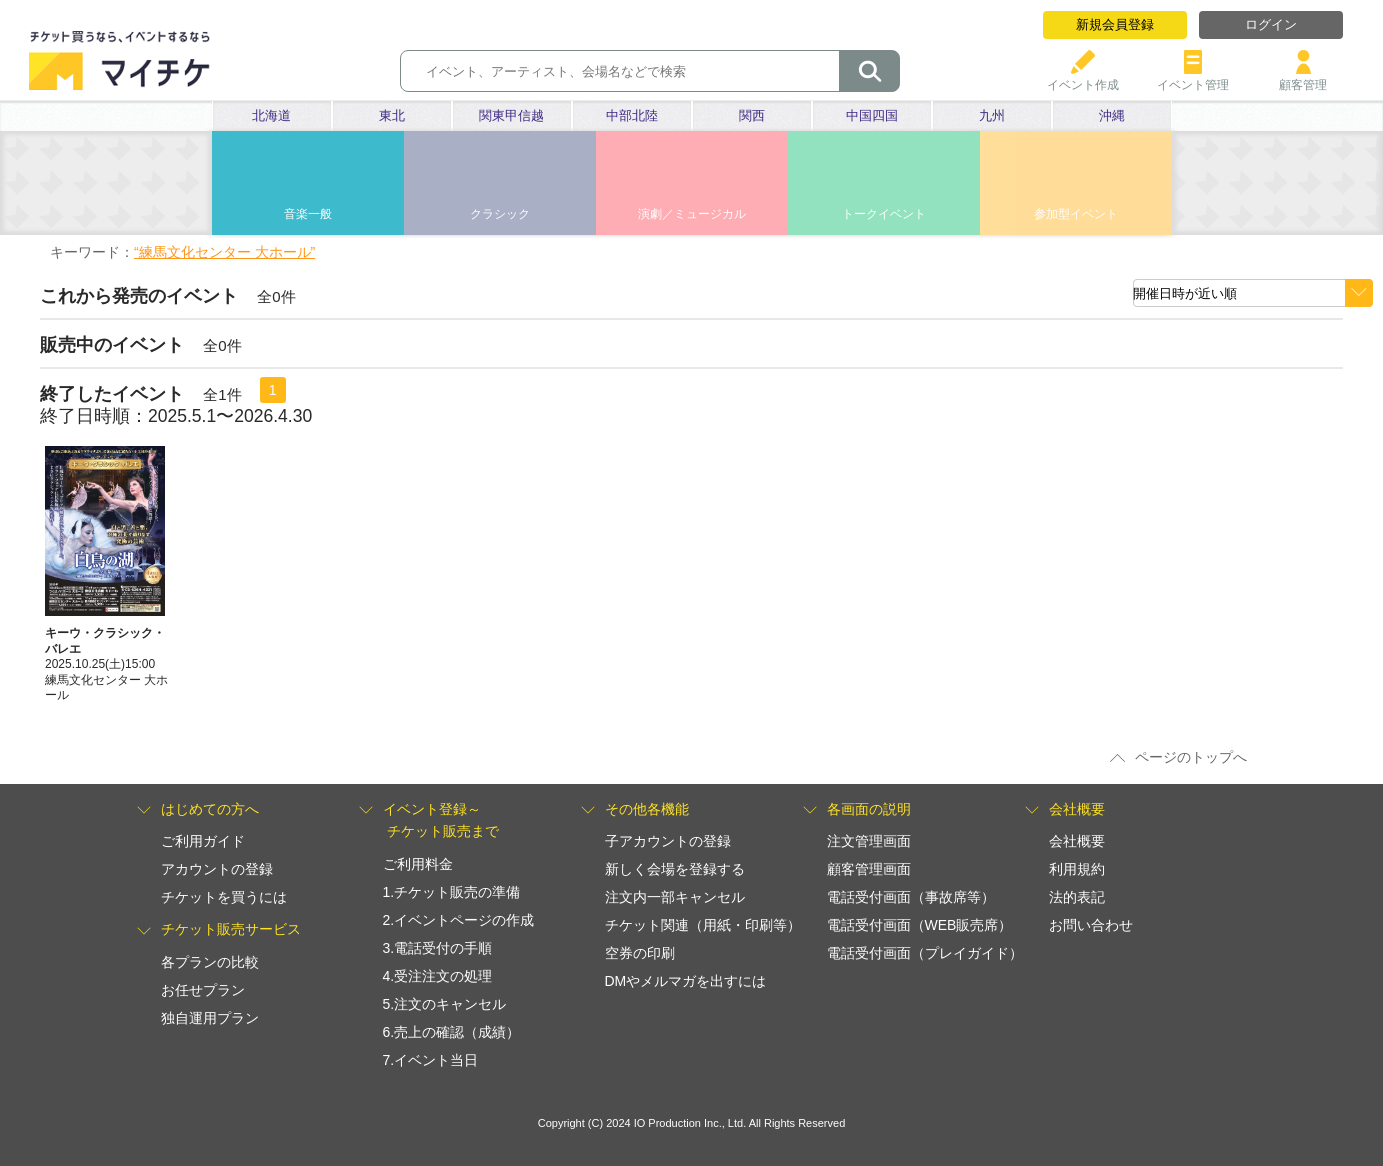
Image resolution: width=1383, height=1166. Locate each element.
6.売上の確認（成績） (452, 1032)
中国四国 (872, 115)
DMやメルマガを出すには (686, 981)
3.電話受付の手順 (438, 948)
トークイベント (884, 214)
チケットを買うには (224, 897)
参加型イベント (1076, 214)
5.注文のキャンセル (445, 1004)
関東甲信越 (511, 115)
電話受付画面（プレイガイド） (925, 953)
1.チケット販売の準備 (452, 892)
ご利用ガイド (203, 841)
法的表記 (1077, 897)
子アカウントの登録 (668, 841)
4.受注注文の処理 (438, 976)
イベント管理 (1193, 77)
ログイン (1271, 24)
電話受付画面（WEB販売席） (920, 925)
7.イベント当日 (431, 1060)
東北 (392, 115)
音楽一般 (308, 214)
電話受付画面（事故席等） (911, 897)
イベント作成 (1083, 77)
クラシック (500, 214)
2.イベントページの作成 (459, 920)
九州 (992, 115)
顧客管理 (1303, 77)
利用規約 (1077, 869)
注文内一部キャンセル (675, 897)
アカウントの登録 (217, 869)
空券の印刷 (640, 953)
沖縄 (1112, 115)
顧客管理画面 (869, 869)
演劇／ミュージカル (692, 214)
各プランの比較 (210, 962)
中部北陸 (632, 115)
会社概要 (1077, 841)
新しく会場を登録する (675, 869)
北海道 (271, 115)
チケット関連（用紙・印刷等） (703, 925)
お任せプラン (203, 990)
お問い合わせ (1091, 925)
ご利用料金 (418, 864)
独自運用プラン (210, 1018)
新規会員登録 (1115, 24)
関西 (752, 115)
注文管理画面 (869, 841)
